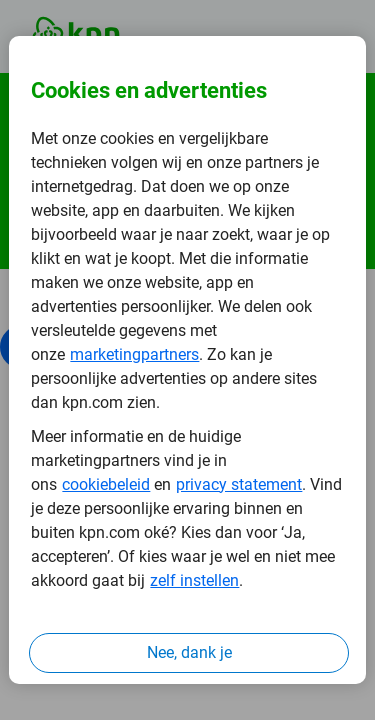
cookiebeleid (106, 484)
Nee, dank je (189, 652)
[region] (187, 360)
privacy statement (239, 484)
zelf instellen (194, 580)
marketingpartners (134, 354)
